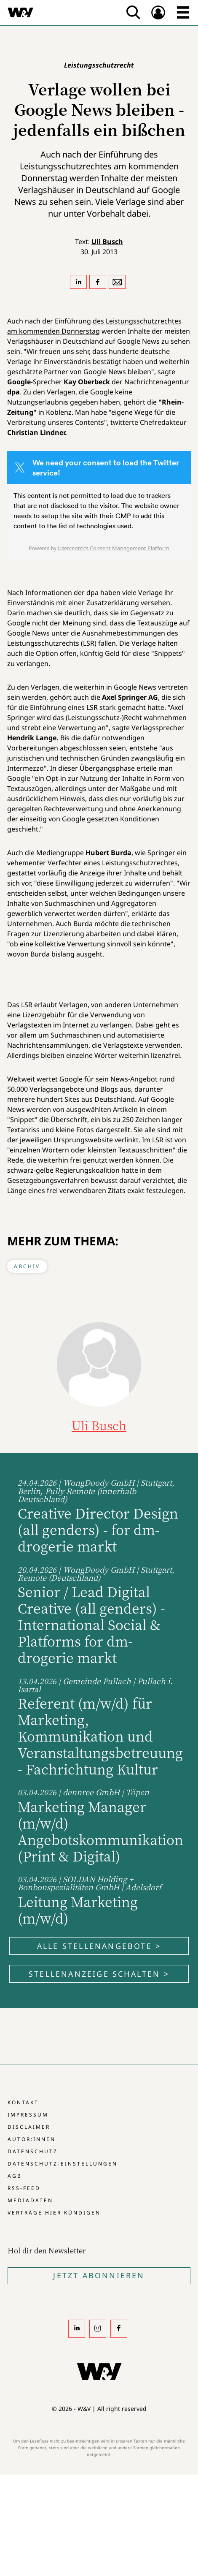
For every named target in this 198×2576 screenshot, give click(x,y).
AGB (15, 2175)
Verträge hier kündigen (54, 2212)
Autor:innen (32, 2139)
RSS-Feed (24, 2188)
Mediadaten (30, 2200)
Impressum (28, 2114)
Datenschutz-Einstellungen (63, 2163)
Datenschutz (33, 2151)
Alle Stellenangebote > (99, 1946)
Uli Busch (107, 241)
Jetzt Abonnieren (98, 2275)
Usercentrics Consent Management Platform (113, 548)
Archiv (27, 1266)
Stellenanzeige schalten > (99, 1974)
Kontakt (23, 2102)
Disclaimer (29, 2126)
